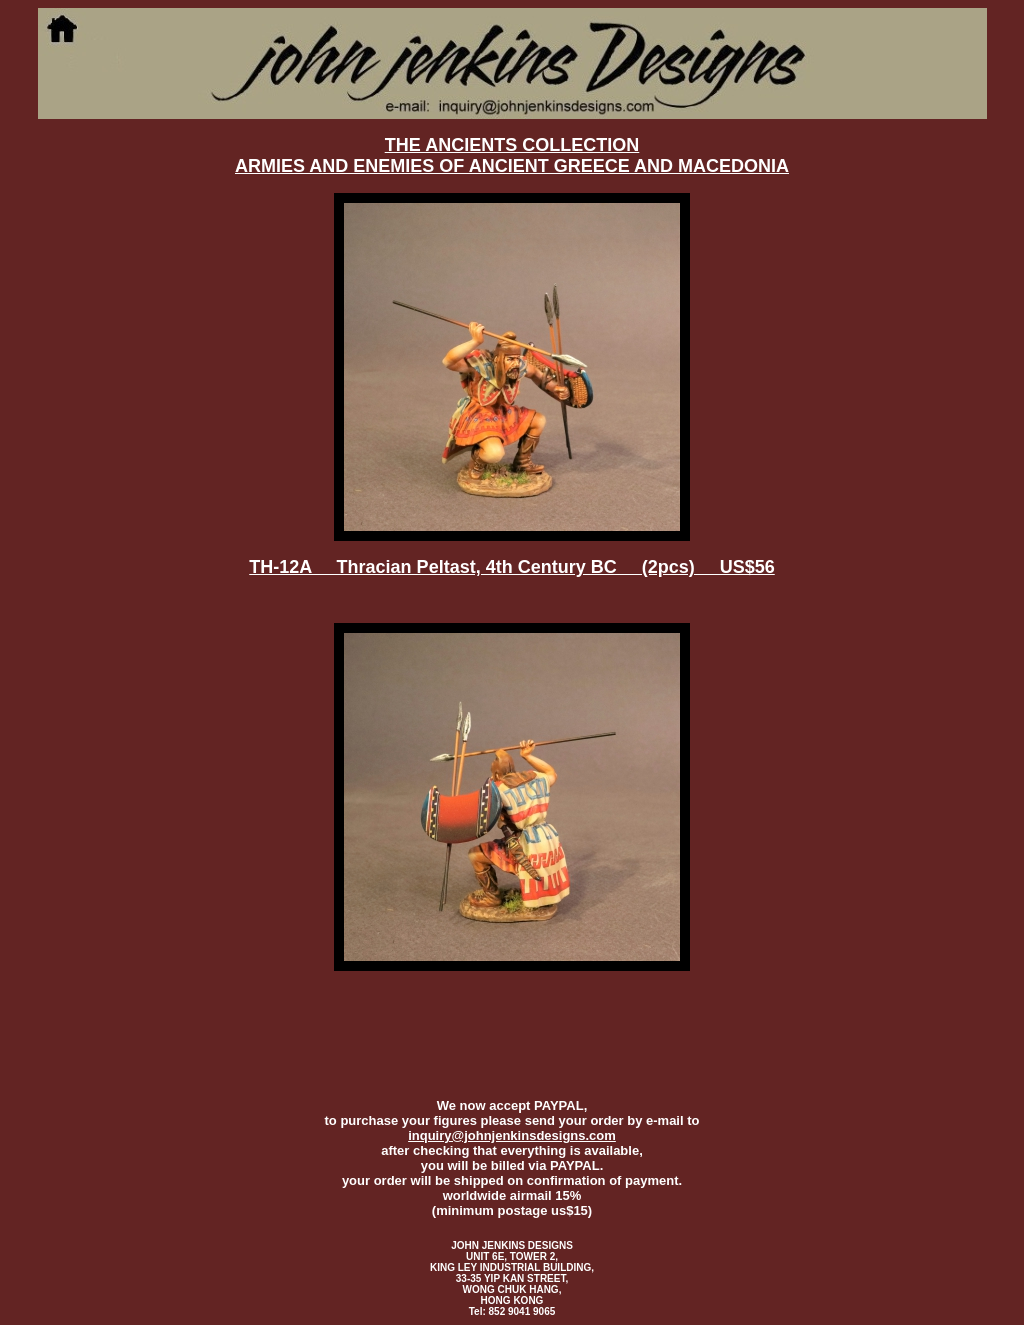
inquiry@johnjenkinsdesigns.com (512, 1135)
